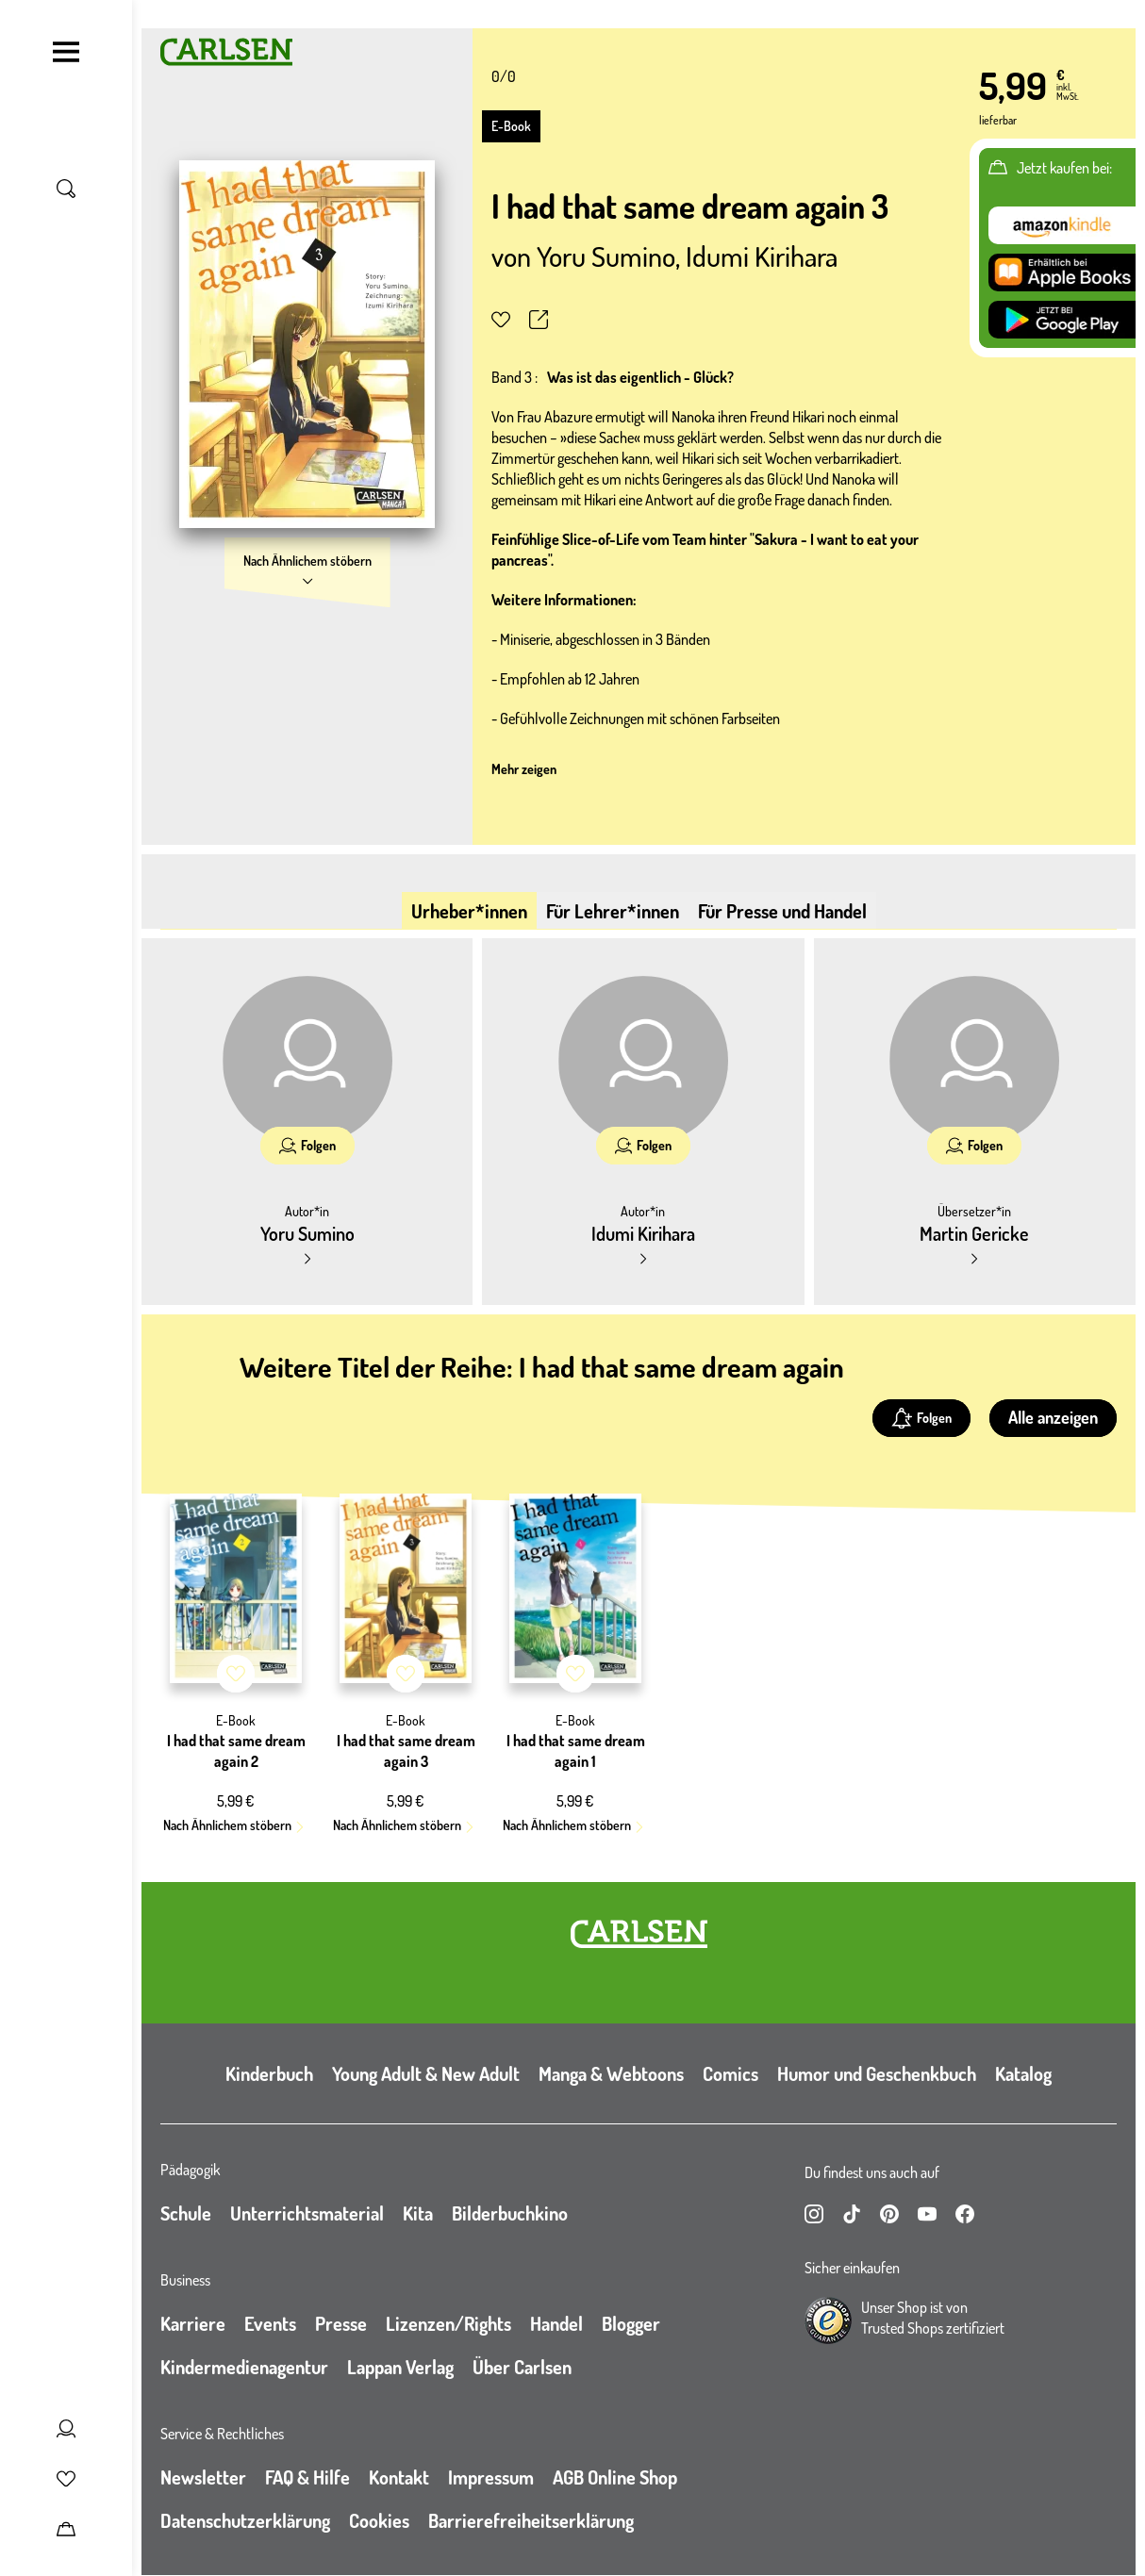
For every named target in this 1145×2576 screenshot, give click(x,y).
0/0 (503, 76)
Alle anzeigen (1053, 1417)
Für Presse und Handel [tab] (782, 911)
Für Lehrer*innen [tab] (612, 911)
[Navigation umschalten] (66, 51)
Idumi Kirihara (762, 255)
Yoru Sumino (606, 255)
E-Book (511, 126)
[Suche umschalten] (66, 188)
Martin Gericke (974, 1233)
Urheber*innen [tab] (469, 911)
